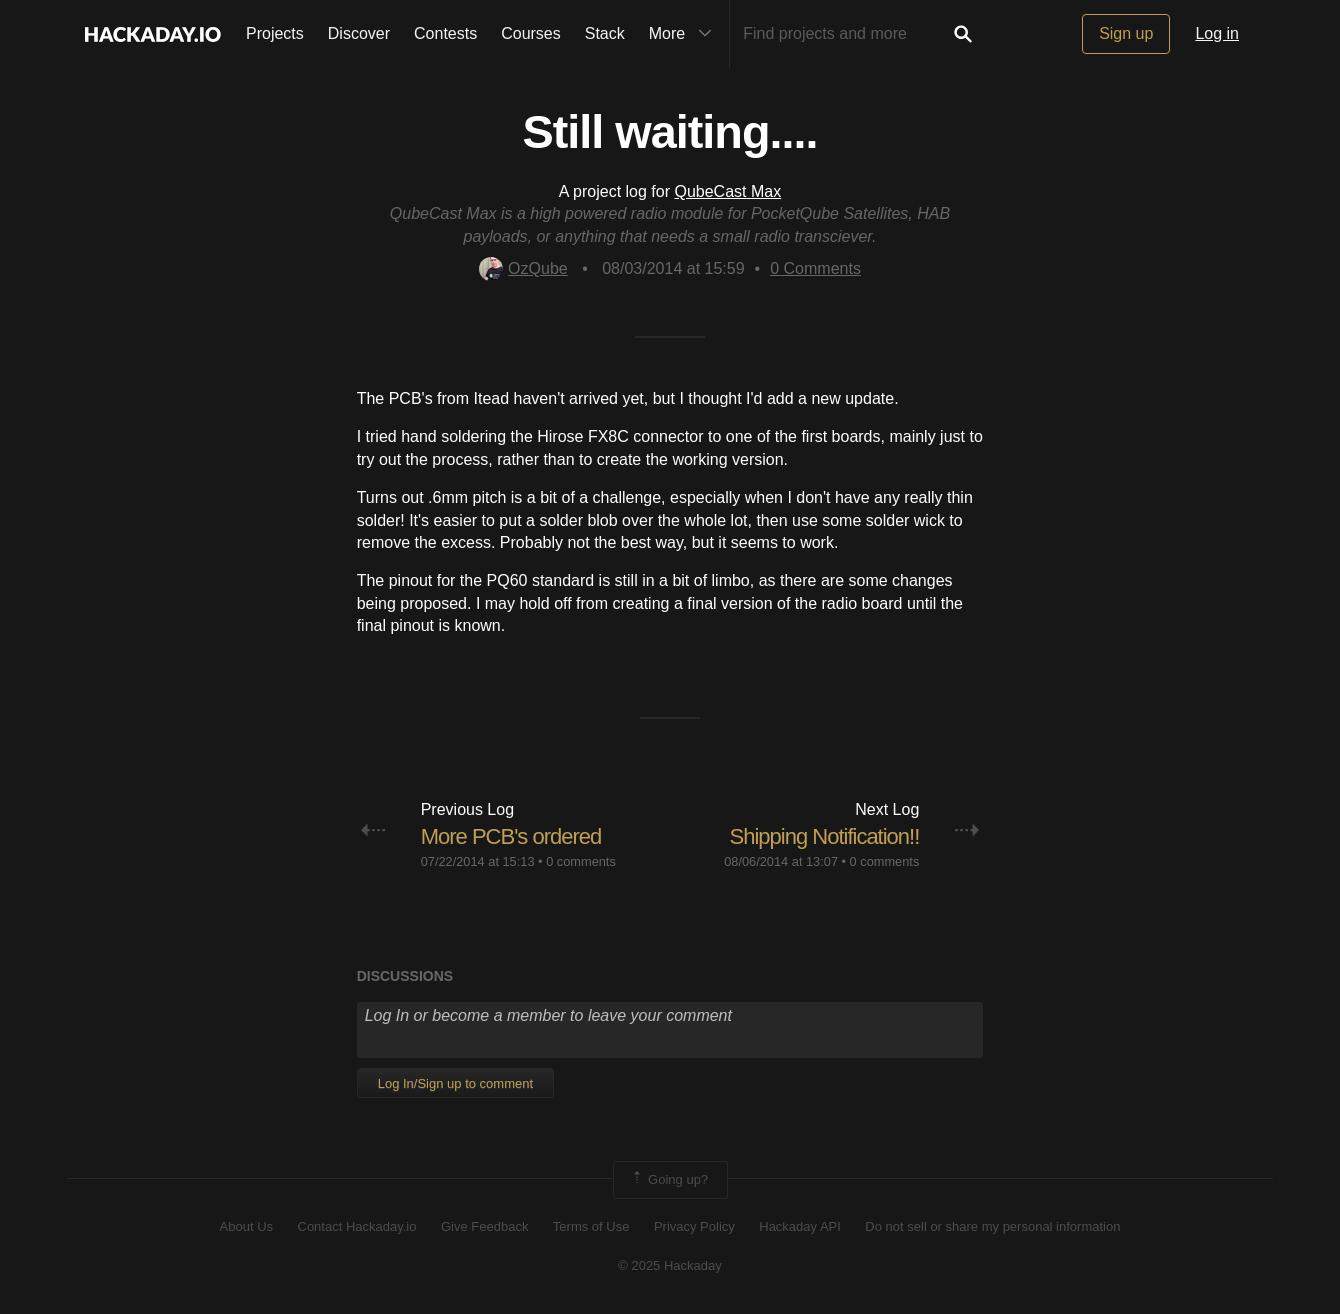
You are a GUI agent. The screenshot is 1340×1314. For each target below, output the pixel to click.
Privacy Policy (694, 1226)
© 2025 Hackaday (670, 1265)
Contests (445, 33)
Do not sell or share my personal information (992, 1226)
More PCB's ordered (511, 836)
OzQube (523, 268)
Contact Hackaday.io (357, 1226)
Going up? (669, 1180)
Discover (359, 33)
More (685, 34)
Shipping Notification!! (825, 836)
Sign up (1126, 33)
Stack (605, 33)
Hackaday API (800, 1226)
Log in (1217, 33)
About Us (246, 1226)
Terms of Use (591, 1226)
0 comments (581, 861)
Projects (275, 33)
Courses (531, 33)
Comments (815, 268)
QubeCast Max (727, 191)
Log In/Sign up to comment (455, 1083)
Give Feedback (484, 1226)
